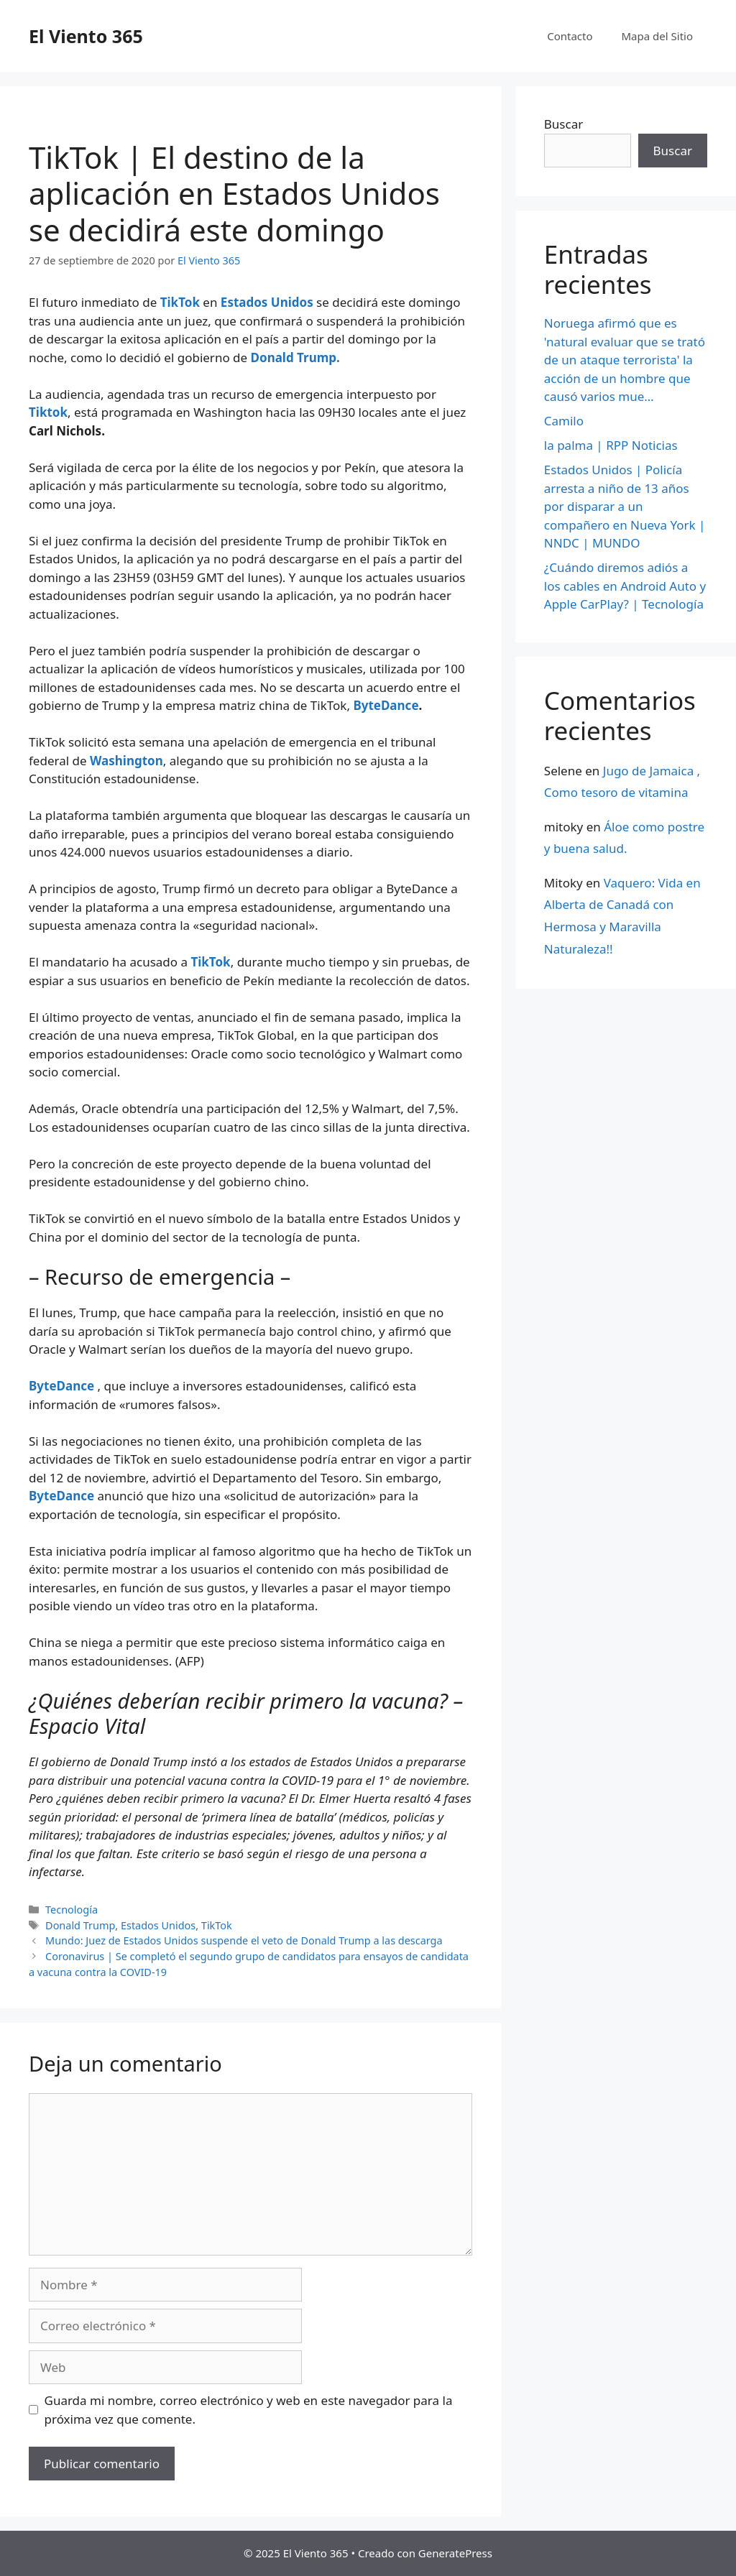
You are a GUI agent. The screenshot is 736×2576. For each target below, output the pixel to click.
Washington (126, 760)
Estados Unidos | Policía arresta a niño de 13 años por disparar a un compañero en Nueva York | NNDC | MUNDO (625, 506)
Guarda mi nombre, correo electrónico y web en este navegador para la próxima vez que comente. (249, 2409)
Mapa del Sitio (657, 36)
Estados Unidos (265, 302)
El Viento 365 (86, 36)
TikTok (181, 302)
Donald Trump (80, 1925)
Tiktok (48, 412)
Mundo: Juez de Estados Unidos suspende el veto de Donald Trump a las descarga (244, 1940)
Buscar (563, 124)
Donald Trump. (295, 357)
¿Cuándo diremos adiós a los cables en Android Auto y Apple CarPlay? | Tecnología (625, 585)
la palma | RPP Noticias (611, 445)
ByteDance (385, 705)
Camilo (564, 420)
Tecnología (71, 1909)
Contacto (569, 36)
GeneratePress (455, 2553)
